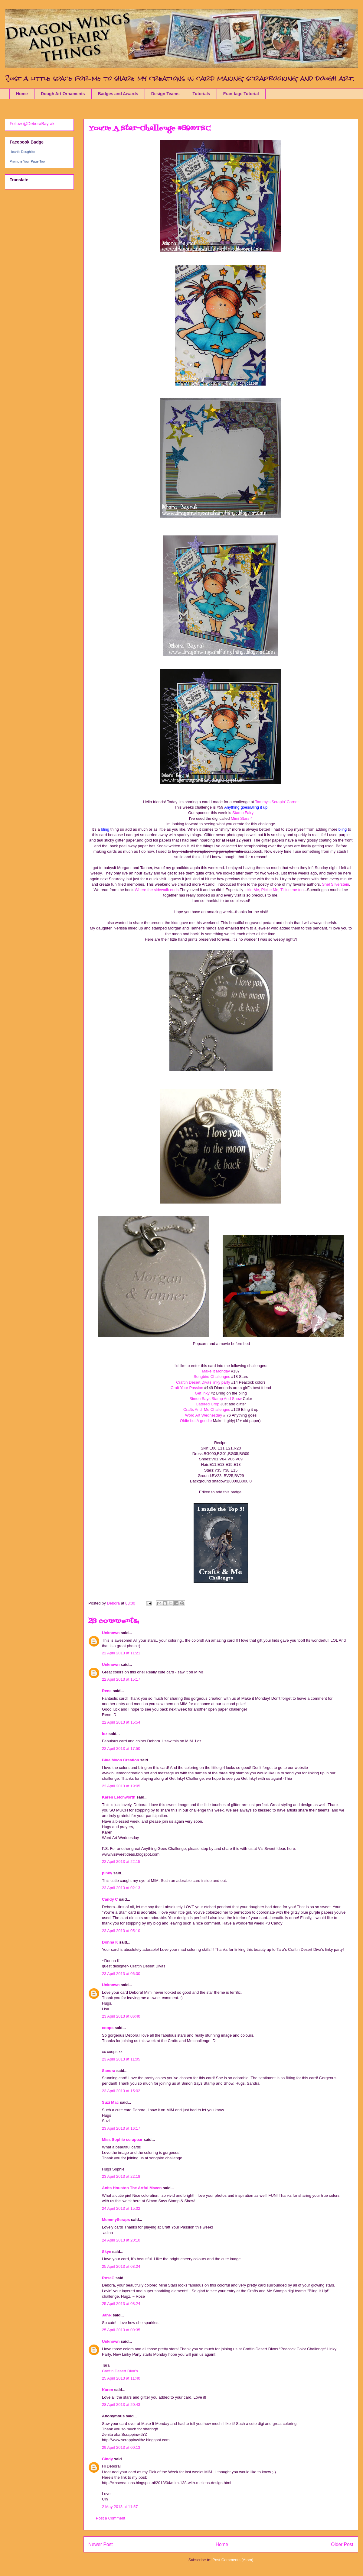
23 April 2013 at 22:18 (121, 2176)
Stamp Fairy (242, 812)
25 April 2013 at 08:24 (121, 2303)
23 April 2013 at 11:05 (121, 2059)
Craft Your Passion (187, 1387)
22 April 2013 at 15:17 (121, 1679)
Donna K (110, 1942)
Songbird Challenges (212, 1376)
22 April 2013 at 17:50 (121, 1748)
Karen (107, 2389)
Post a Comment (110, 2518)
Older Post (342, 2544)
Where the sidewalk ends (156, 889)
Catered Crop (208, 1404)
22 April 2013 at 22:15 (121, 1861)
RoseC (108, 2278)
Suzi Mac (110, 2102)
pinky (107, 1873)
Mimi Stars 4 (241, 818)
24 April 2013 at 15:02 (121, 2208)
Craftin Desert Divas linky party (203, 1382)
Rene (107, 1691)
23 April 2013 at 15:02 (121, 2091)
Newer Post (100, 2544)
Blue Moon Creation (120, 1760)
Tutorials (201, 93)
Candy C (110, 1899)
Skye (106, 2251)
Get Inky (203, 1393)
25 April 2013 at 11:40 (121, 2378)
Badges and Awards (118, 93)
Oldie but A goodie (196, 1420)
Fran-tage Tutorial (241, 93)
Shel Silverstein (335, 884)
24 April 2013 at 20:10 (121, 2240)
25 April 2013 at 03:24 (121, 2266)
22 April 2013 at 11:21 (121, 1653)
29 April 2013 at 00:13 (121, 2447)
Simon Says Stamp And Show (215, 1398)
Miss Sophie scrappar (122, 2139)
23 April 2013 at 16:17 (121, 2128)
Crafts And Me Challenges (207, 1409)
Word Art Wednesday (203, 1415)
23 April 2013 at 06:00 (121, 1973)
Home (22, 93)
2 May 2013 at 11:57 (120, 2506)
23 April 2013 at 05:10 (121, 1930)
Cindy (107, 2459)
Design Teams (165, 93)
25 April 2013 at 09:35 (121, 2330)
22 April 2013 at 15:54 (121, 1722)
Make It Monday (216, 1371)
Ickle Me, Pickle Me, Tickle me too (274, 889)
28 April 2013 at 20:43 (121, 2404)
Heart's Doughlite (22, 152)
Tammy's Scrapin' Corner (277, 802)
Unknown (111, 1633)
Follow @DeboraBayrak (32, 123)
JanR (107, 2315)
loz (104, 1733)
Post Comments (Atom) (232, 2560)
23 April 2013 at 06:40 (121, 2016)
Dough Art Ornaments (63, 93)
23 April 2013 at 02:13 (121, 1888)
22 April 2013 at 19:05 (121, 1786)
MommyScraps (116, 2219)
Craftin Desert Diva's (120, 2371)
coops (107, 2027)
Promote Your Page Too (27, 161)
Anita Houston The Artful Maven (132, 2188)
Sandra (108, 2070)
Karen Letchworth (119, 1797)
